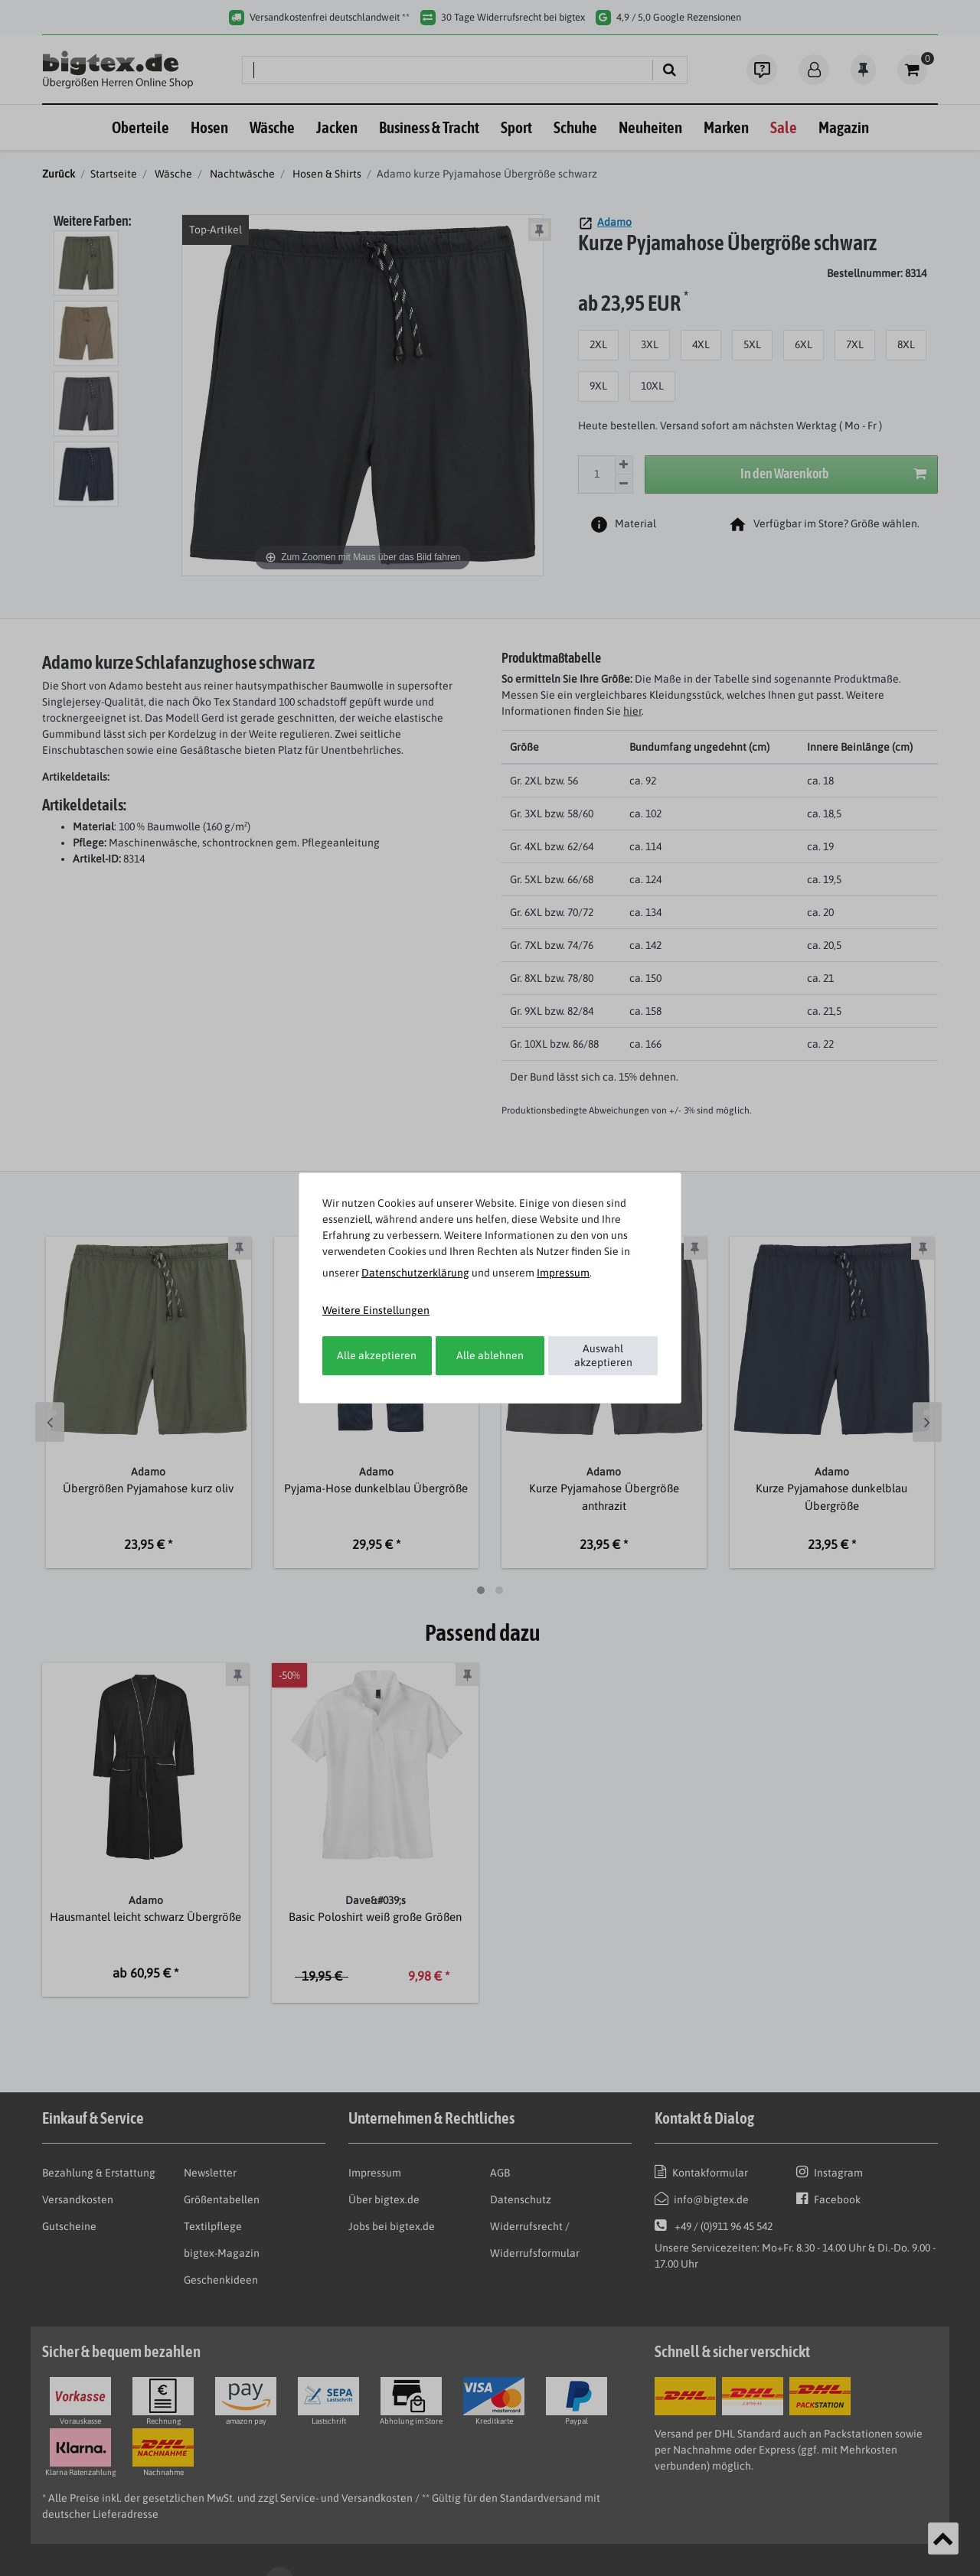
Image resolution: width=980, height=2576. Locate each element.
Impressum (563, 1273)
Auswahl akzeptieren (603, 1355)
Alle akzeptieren (376, 1355)
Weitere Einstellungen (376, 1310)
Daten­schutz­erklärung (415, 1273)
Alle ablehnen (490, 1355)
